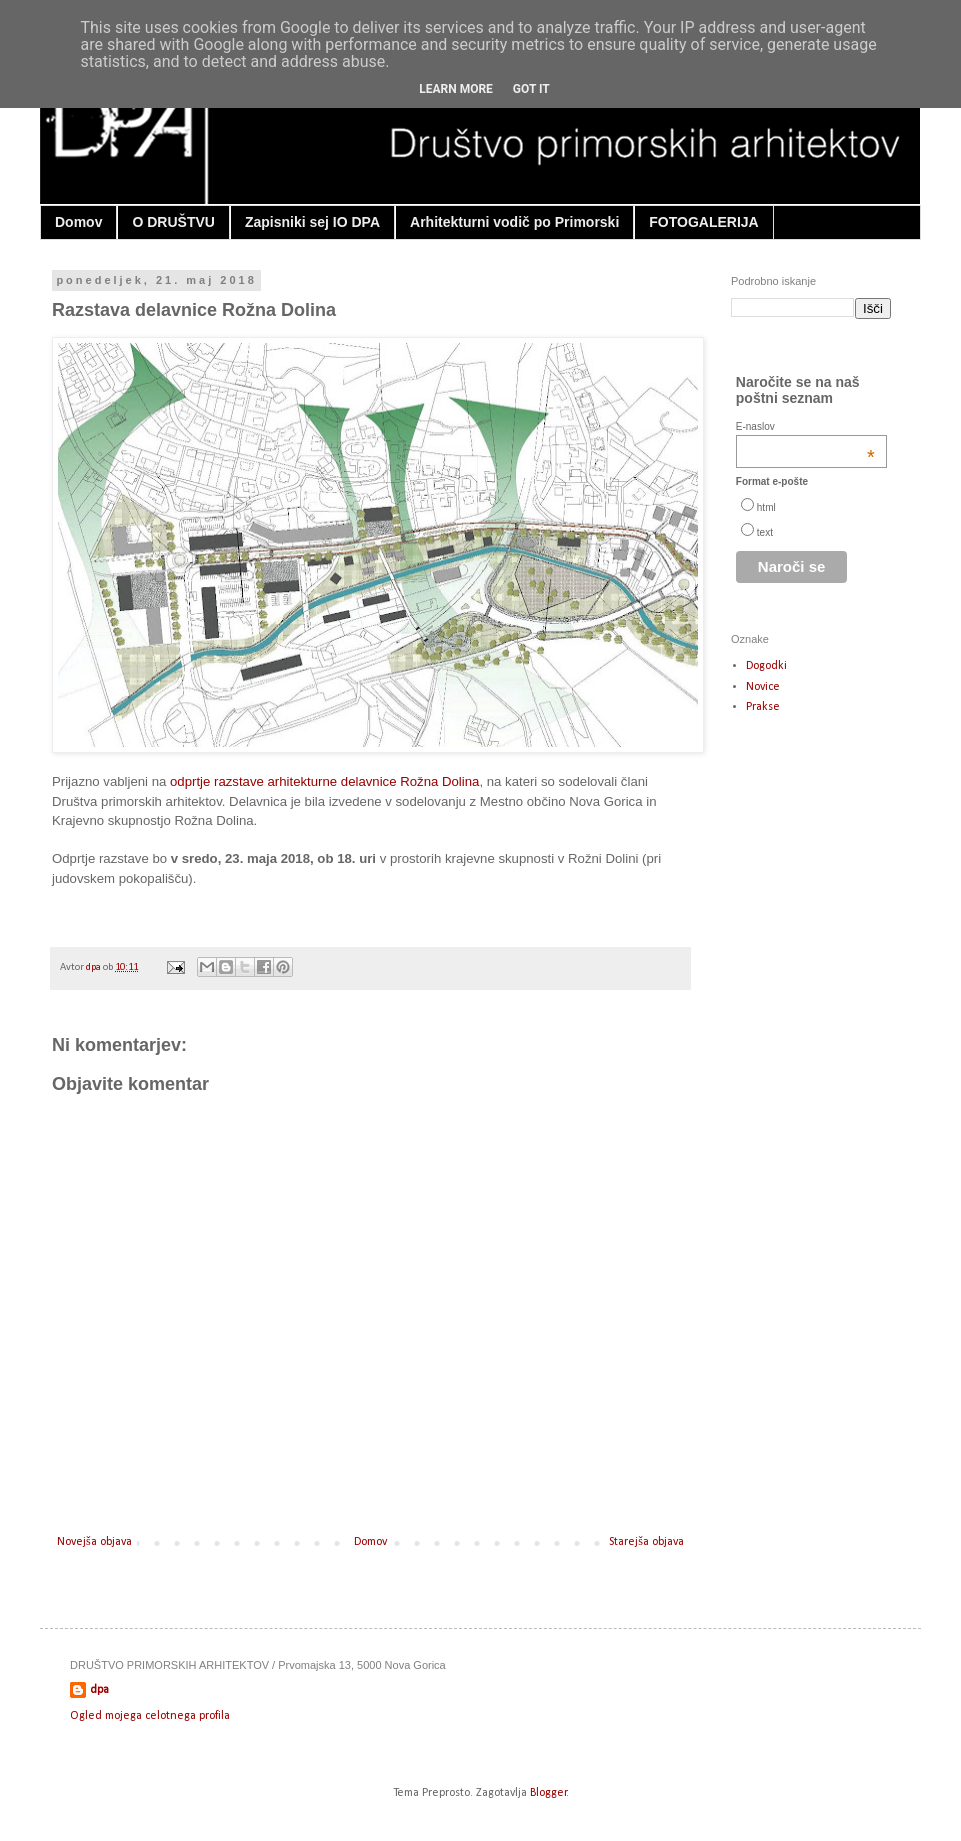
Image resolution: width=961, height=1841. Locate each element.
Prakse (763, 707)
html (766, 507)
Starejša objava (646, 1542)
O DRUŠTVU (173, 222)
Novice (763, 687)
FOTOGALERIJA (703, 222)
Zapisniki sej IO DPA (312, 222)
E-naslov (805, 426)
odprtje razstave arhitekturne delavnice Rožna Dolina (324, 781)
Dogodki (766, 666)
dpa (94, 967)
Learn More (456, 89)
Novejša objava (94, 1542)
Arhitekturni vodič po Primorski (514, 222)
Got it (531, 89)
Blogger (548, 1793)
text (765, 532)
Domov (78, 222)
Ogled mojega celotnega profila (150, 1716)
